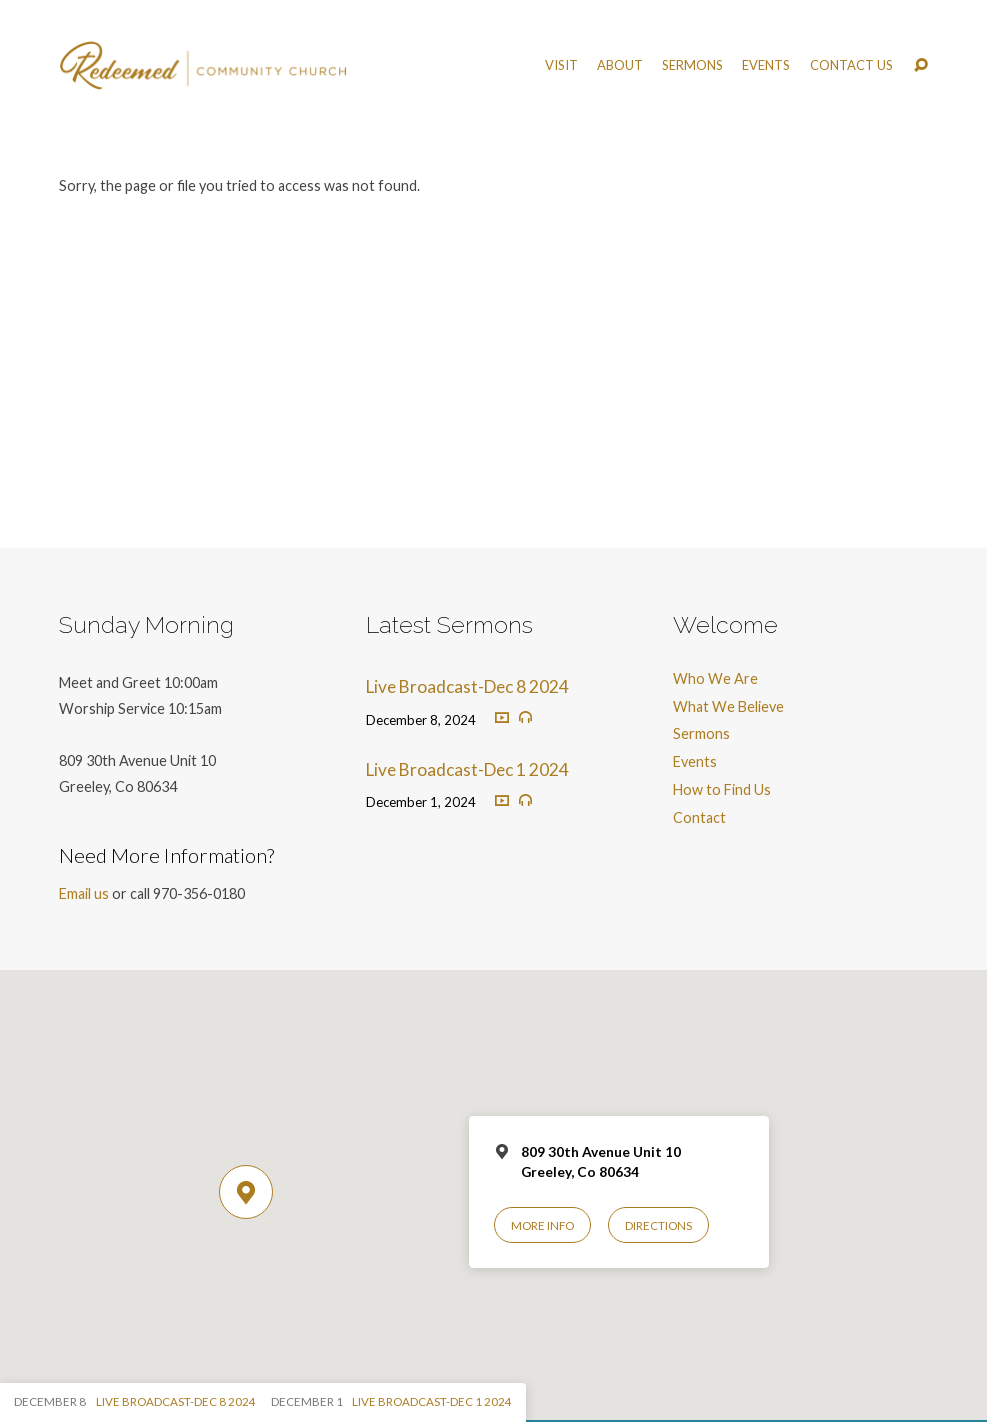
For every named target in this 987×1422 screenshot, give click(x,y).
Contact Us (851, 65)
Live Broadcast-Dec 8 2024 (467, 686)
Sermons (692, 65)
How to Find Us (722, 789)
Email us (84, 893)
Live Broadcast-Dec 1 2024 (467, 769)
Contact (699, 817)
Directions (658, 1225)
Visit (561, 65)
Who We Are (715, 678)
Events (766, 65)
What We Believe (728, 706)
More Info (542, 1225)
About (620, 65)
